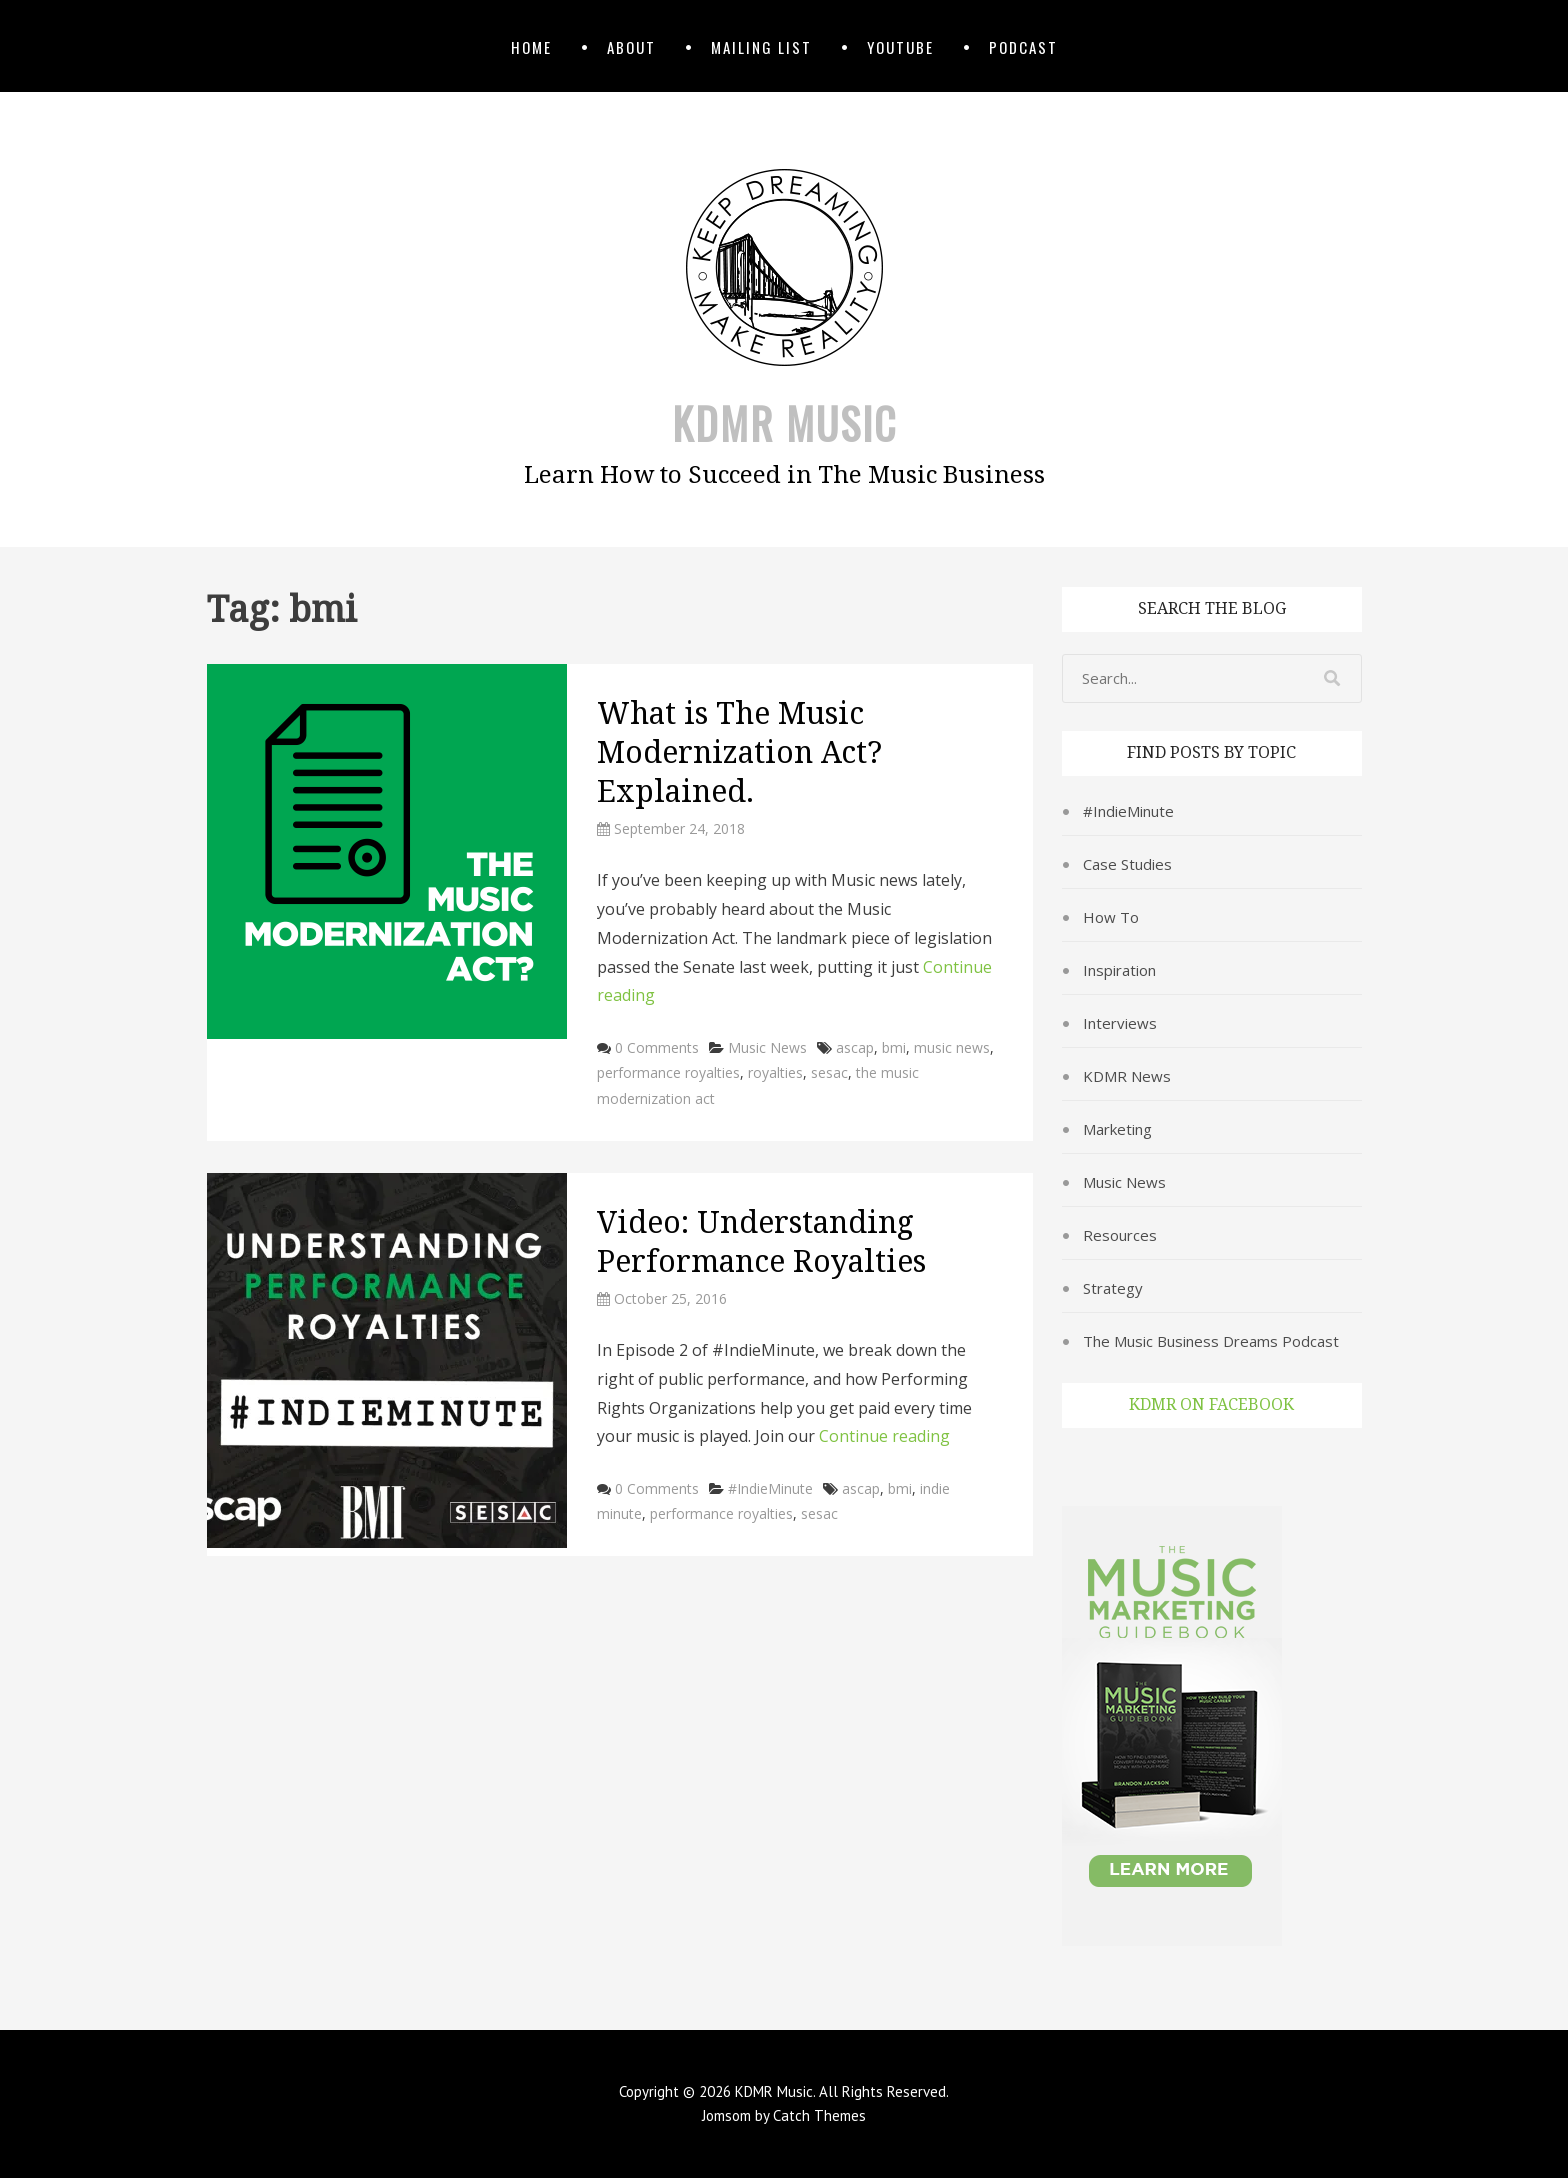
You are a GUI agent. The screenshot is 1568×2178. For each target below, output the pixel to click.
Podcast (1023, 47)
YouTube (900, 47)
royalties (775, 1072)
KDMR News (1127, 1076)
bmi (894, 1047)
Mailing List (761, 47)
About (631, 47)
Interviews (1120, 1023)
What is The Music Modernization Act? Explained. (739, 752)
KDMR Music (784, 423)
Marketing (1117, 1129)
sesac (829, 1072)
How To (1111, 917)
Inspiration (1119, 970)
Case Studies (1127, 864)
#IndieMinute (770, 1488)
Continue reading (884, 1436)
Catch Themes (819, 2115)
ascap (855, 1047)
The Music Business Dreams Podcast (1211, 1341)
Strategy (1113, 1288)
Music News (767, 1047)
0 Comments (657, 1047)
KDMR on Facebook (1211, 1404)
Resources (1120, 1235)
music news (952, 1047)
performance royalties (668, 1072)
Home (531, 47)
